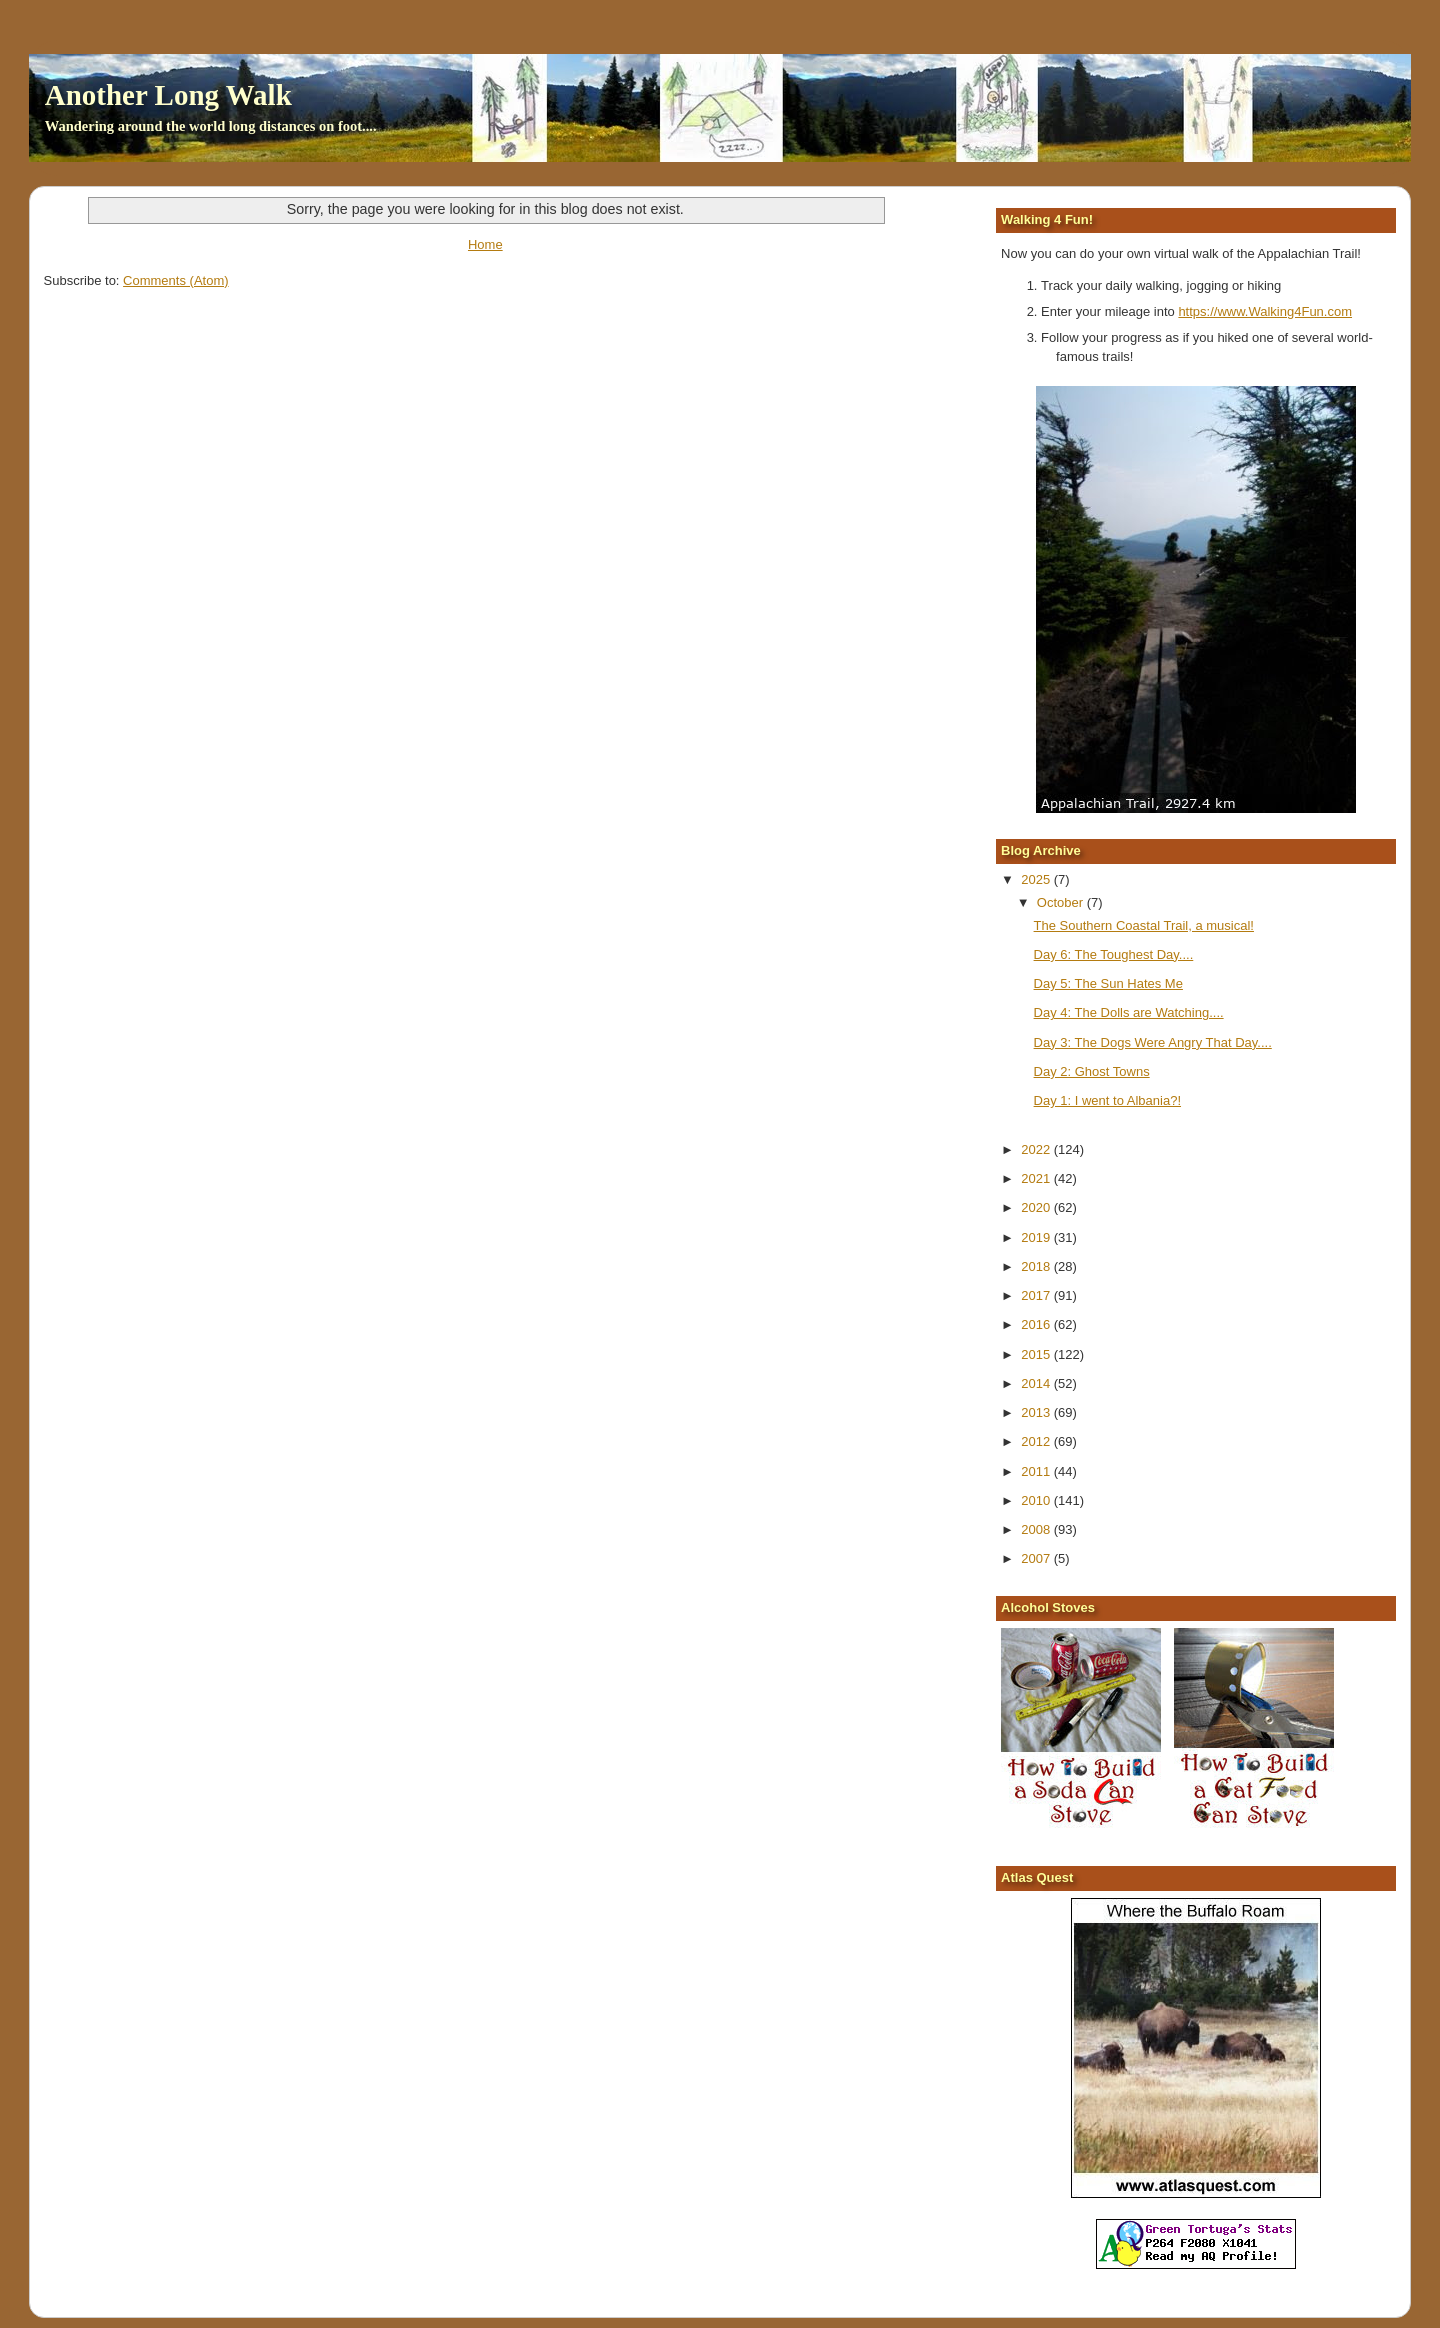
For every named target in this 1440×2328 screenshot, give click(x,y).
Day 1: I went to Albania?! (1107, 1100)
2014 (1037, 1383)
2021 (1037, 1178)
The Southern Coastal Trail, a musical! (1144, 925)
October (1062, 902)
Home (485, 244)
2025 (1037, 879)
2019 (1037, 1237)
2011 (1037, 1471)
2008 (1037, 1529)
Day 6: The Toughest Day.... (1114, 954)
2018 (1037, 1266)
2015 (1037, 1354)
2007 (1037, 1558)
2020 (1037, 1207)
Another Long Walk (168, 95)
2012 (1037, 1441)
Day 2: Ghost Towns (1092, 1071)
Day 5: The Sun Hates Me (1108, 983)
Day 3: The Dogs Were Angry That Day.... (1153, 1042)
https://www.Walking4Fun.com (1265, 311)
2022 (1037, 1149)
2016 (1037, 1324)
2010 (1037, 1500)
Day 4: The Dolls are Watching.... (1129, 1012)
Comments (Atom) (175, 280)
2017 (1037, 1295)
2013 (1037, 1412)
